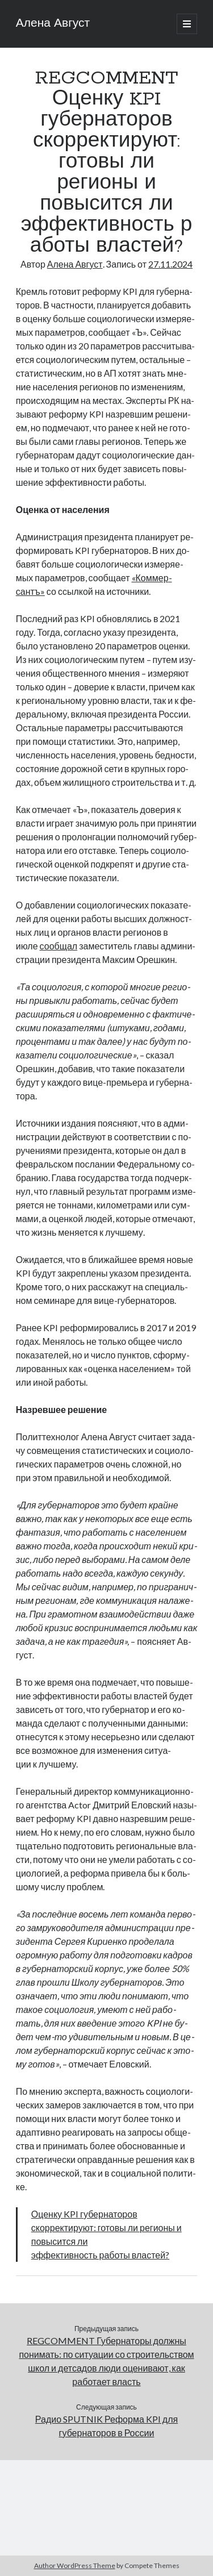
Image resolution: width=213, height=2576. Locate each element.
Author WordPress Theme (74, 2565)
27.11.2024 (170, 264)
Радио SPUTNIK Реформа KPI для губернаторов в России (106, 2426)
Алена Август (53, 24)
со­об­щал (59, 945)
